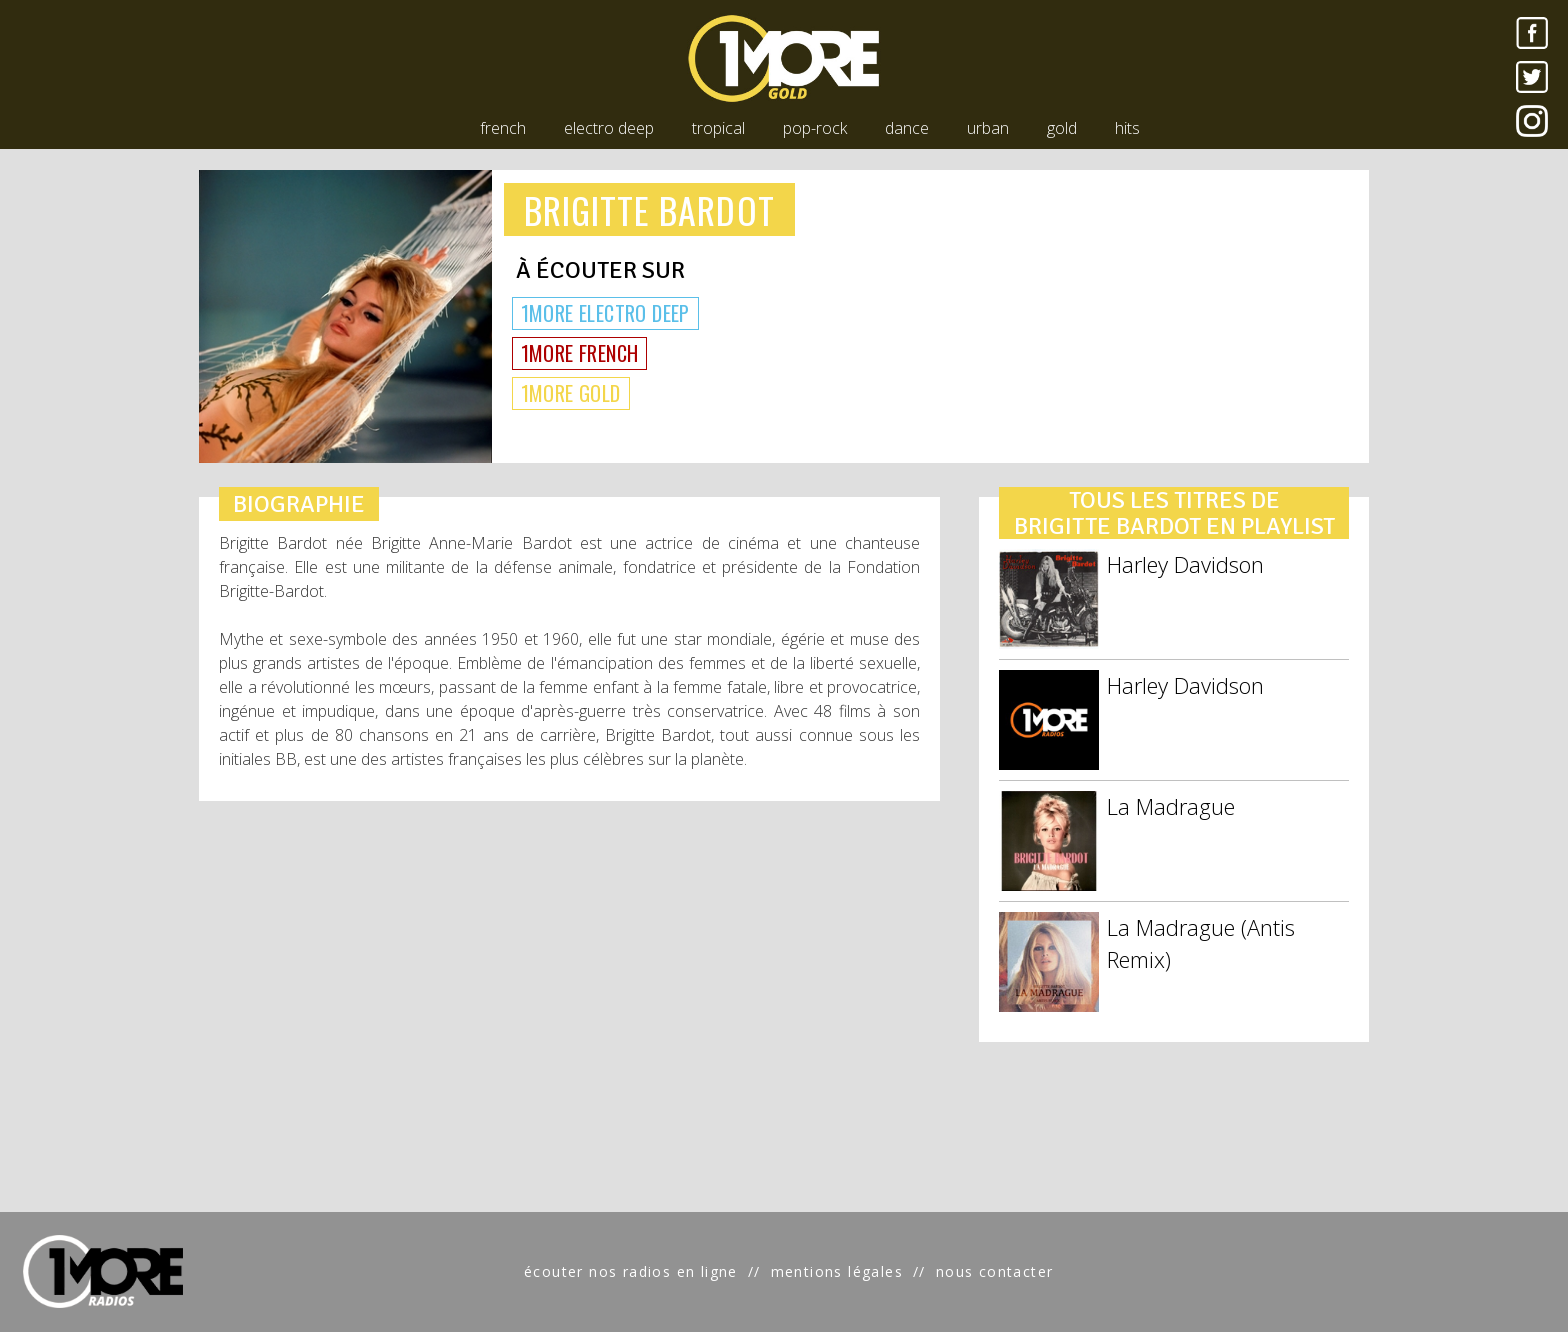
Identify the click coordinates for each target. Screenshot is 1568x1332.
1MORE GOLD (571, 393)
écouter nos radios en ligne (631, 1271)
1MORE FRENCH (580, 353)
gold (1062, 128)
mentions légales (837, 1271)
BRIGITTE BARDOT (649, 209)
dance (907, 128)
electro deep (609, 128)
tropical (718, 128)
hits (1127, 128)
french (503, 128)
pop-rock (815, 128)
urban (988, 128)
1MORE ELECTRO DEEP (605, 313)
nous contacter (995, 1271)
